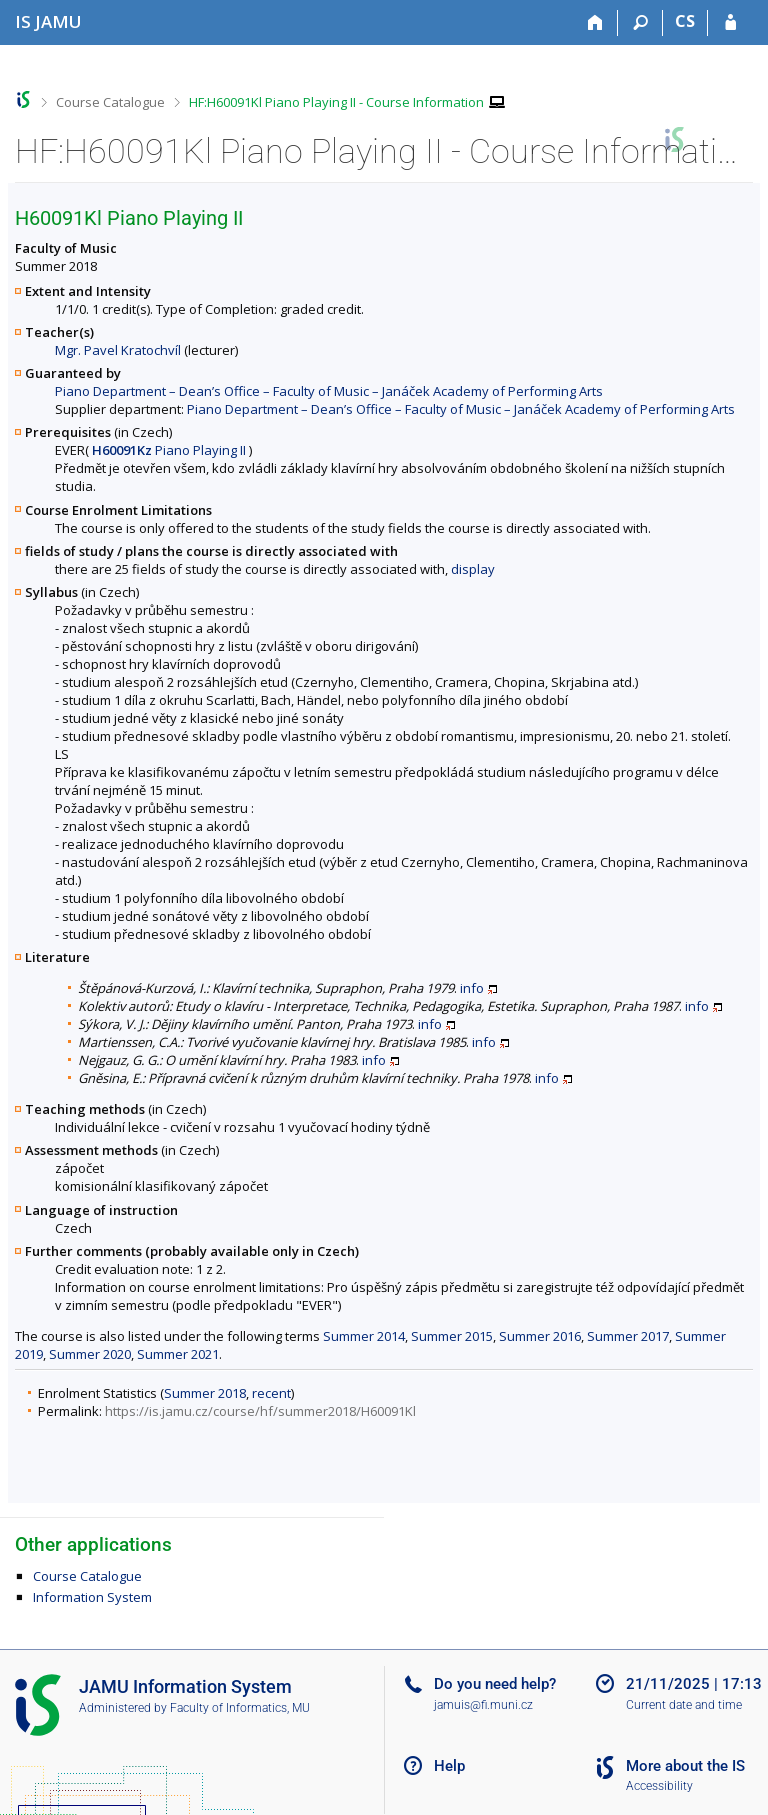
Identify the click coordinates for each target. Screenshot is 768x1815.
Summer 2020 (90, 1354)
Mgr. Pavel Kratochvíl (118, 350)
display (473, 569)
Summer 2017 (628, 1336)
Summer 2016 (540, 1336)
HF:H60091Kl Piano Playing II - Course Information (336, 102)
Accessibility (659, 1786)
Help (449, 1766)
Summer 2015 (452, 1336)
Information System (92, 1597)
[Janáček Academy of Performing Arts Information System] (48, 21)
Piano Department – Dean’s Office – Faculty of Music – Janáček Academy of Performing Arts (329, 391)
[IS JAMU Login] (730, 23)
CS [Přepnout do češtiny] (685, 21)
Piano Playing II (169, 450)
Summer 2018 (205, 1393)
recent (271, 1393)
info (472, 988)
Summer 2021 (178, 1354)
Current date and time (684, 1705)
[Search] (640, 23)
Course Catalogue (110, 102)
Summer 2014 (364, 1336)
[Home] (595, 23)
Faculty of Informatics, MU (240, 1708)
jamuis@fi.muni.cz (483, 1705)
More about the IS (685, 1766)
